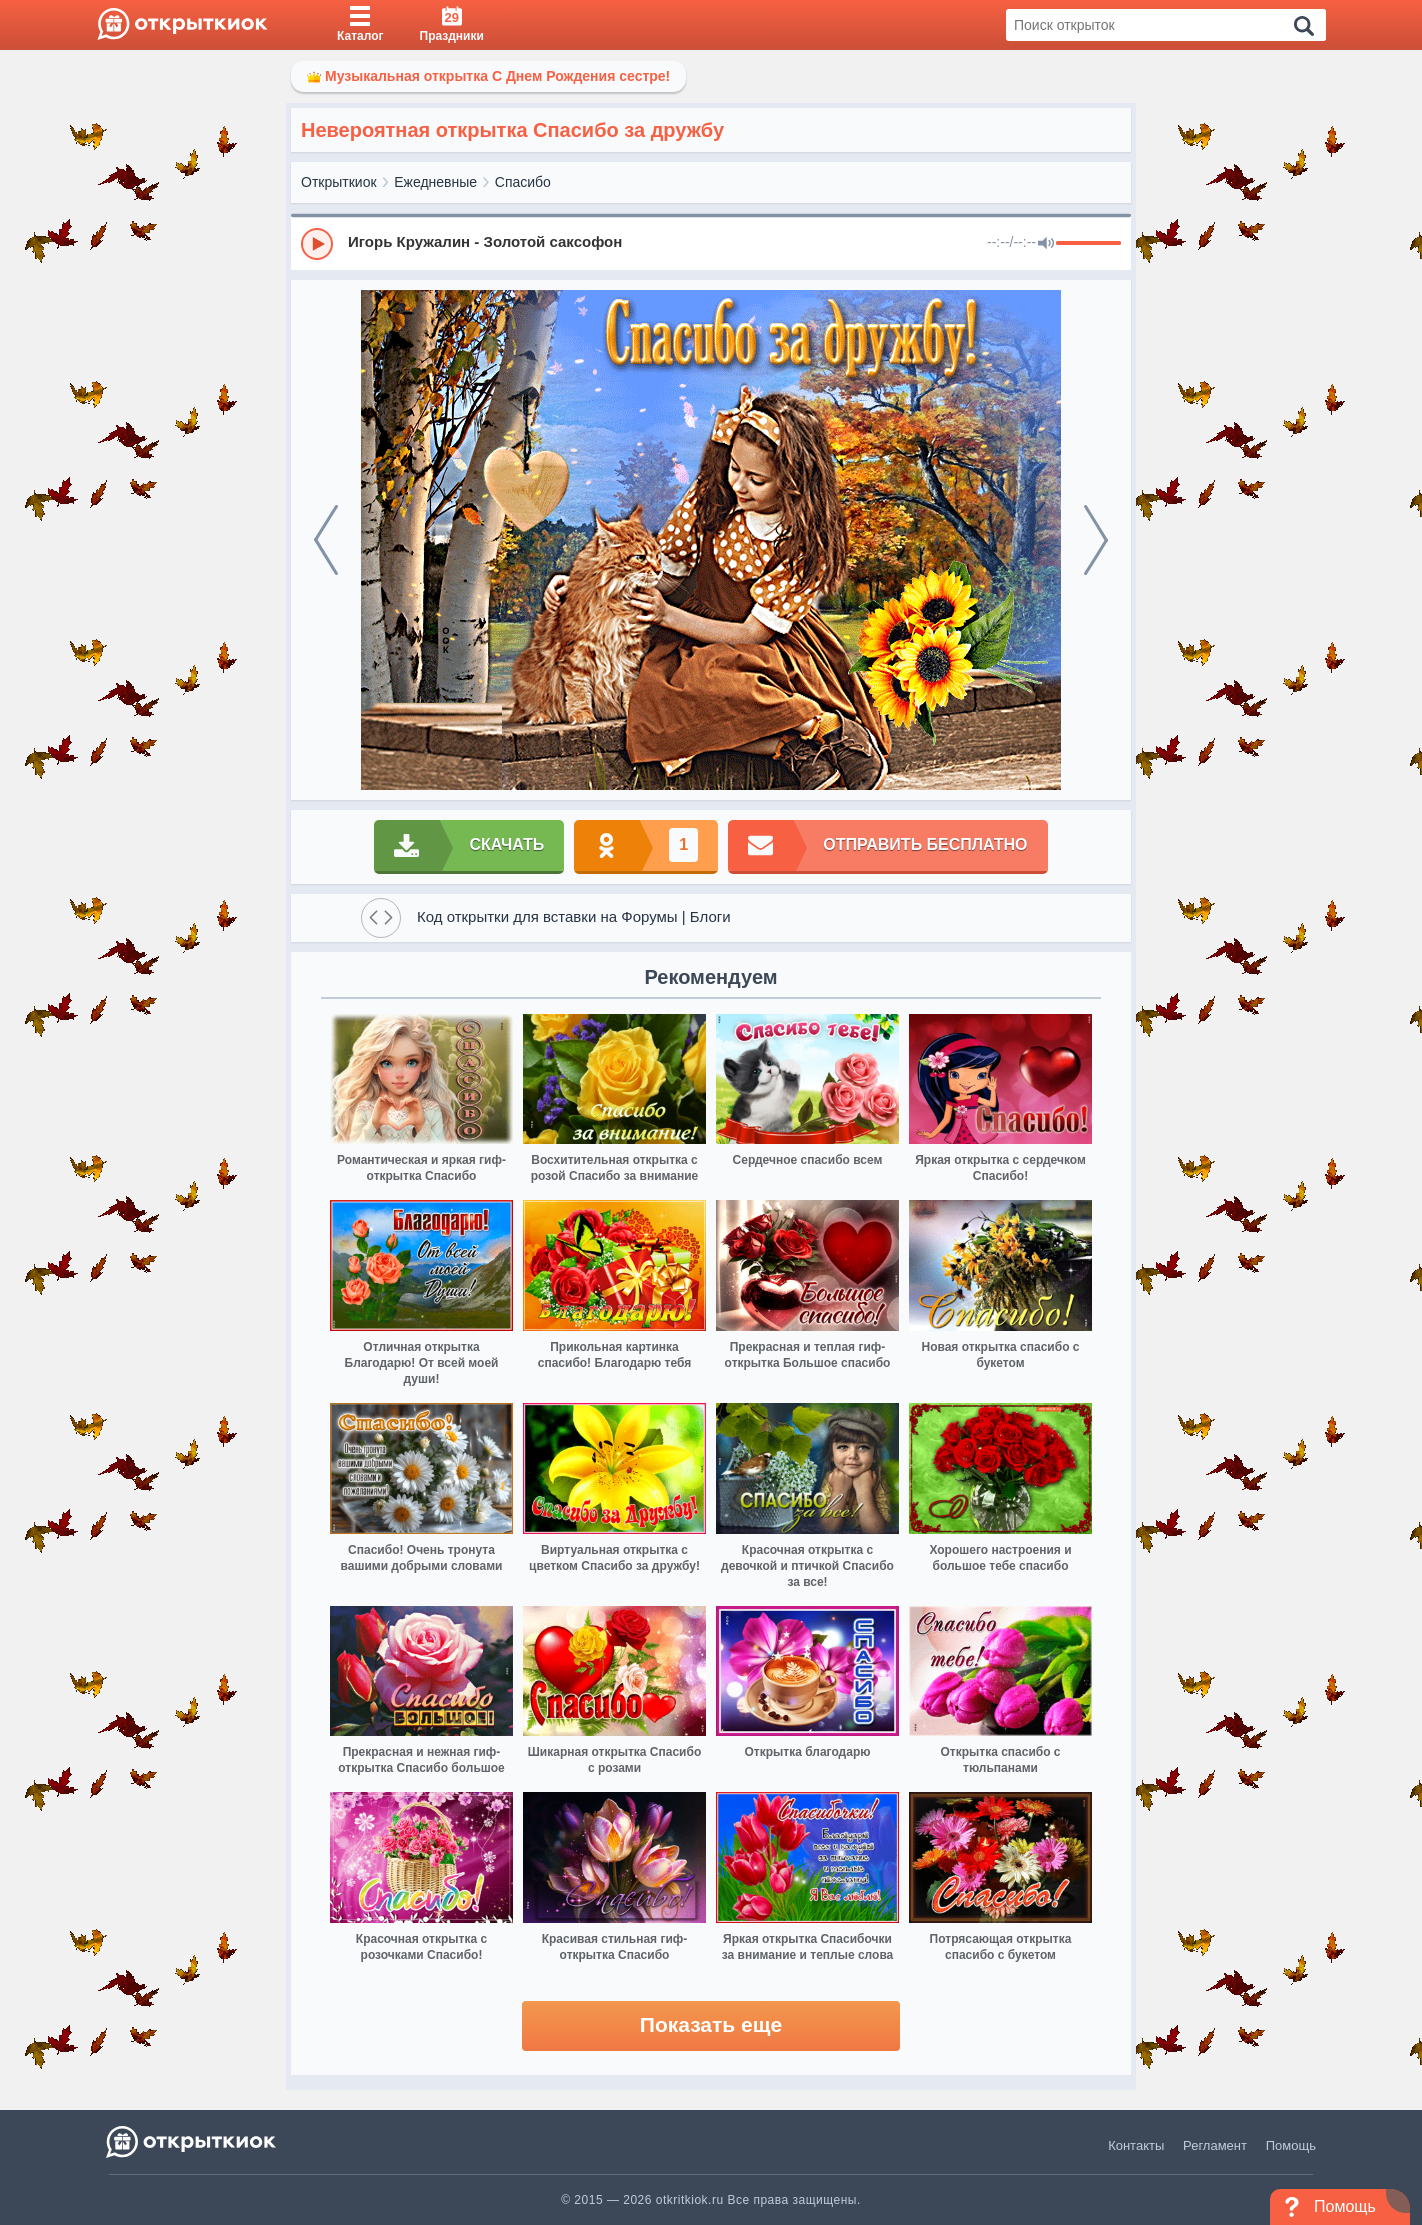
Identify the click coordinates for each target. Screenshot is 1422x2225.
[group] (711, 243)
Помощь (1291, 2145)
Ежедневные (435, 182)
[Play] (317, 244)
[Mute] (1046, 244)
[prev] (326, 540)
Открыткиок (339, 182)
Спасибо (523, 182)
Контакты (1136, 2145)
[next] (1096, 540)
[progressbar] (1088, 244)
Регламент (1215, 2145)
